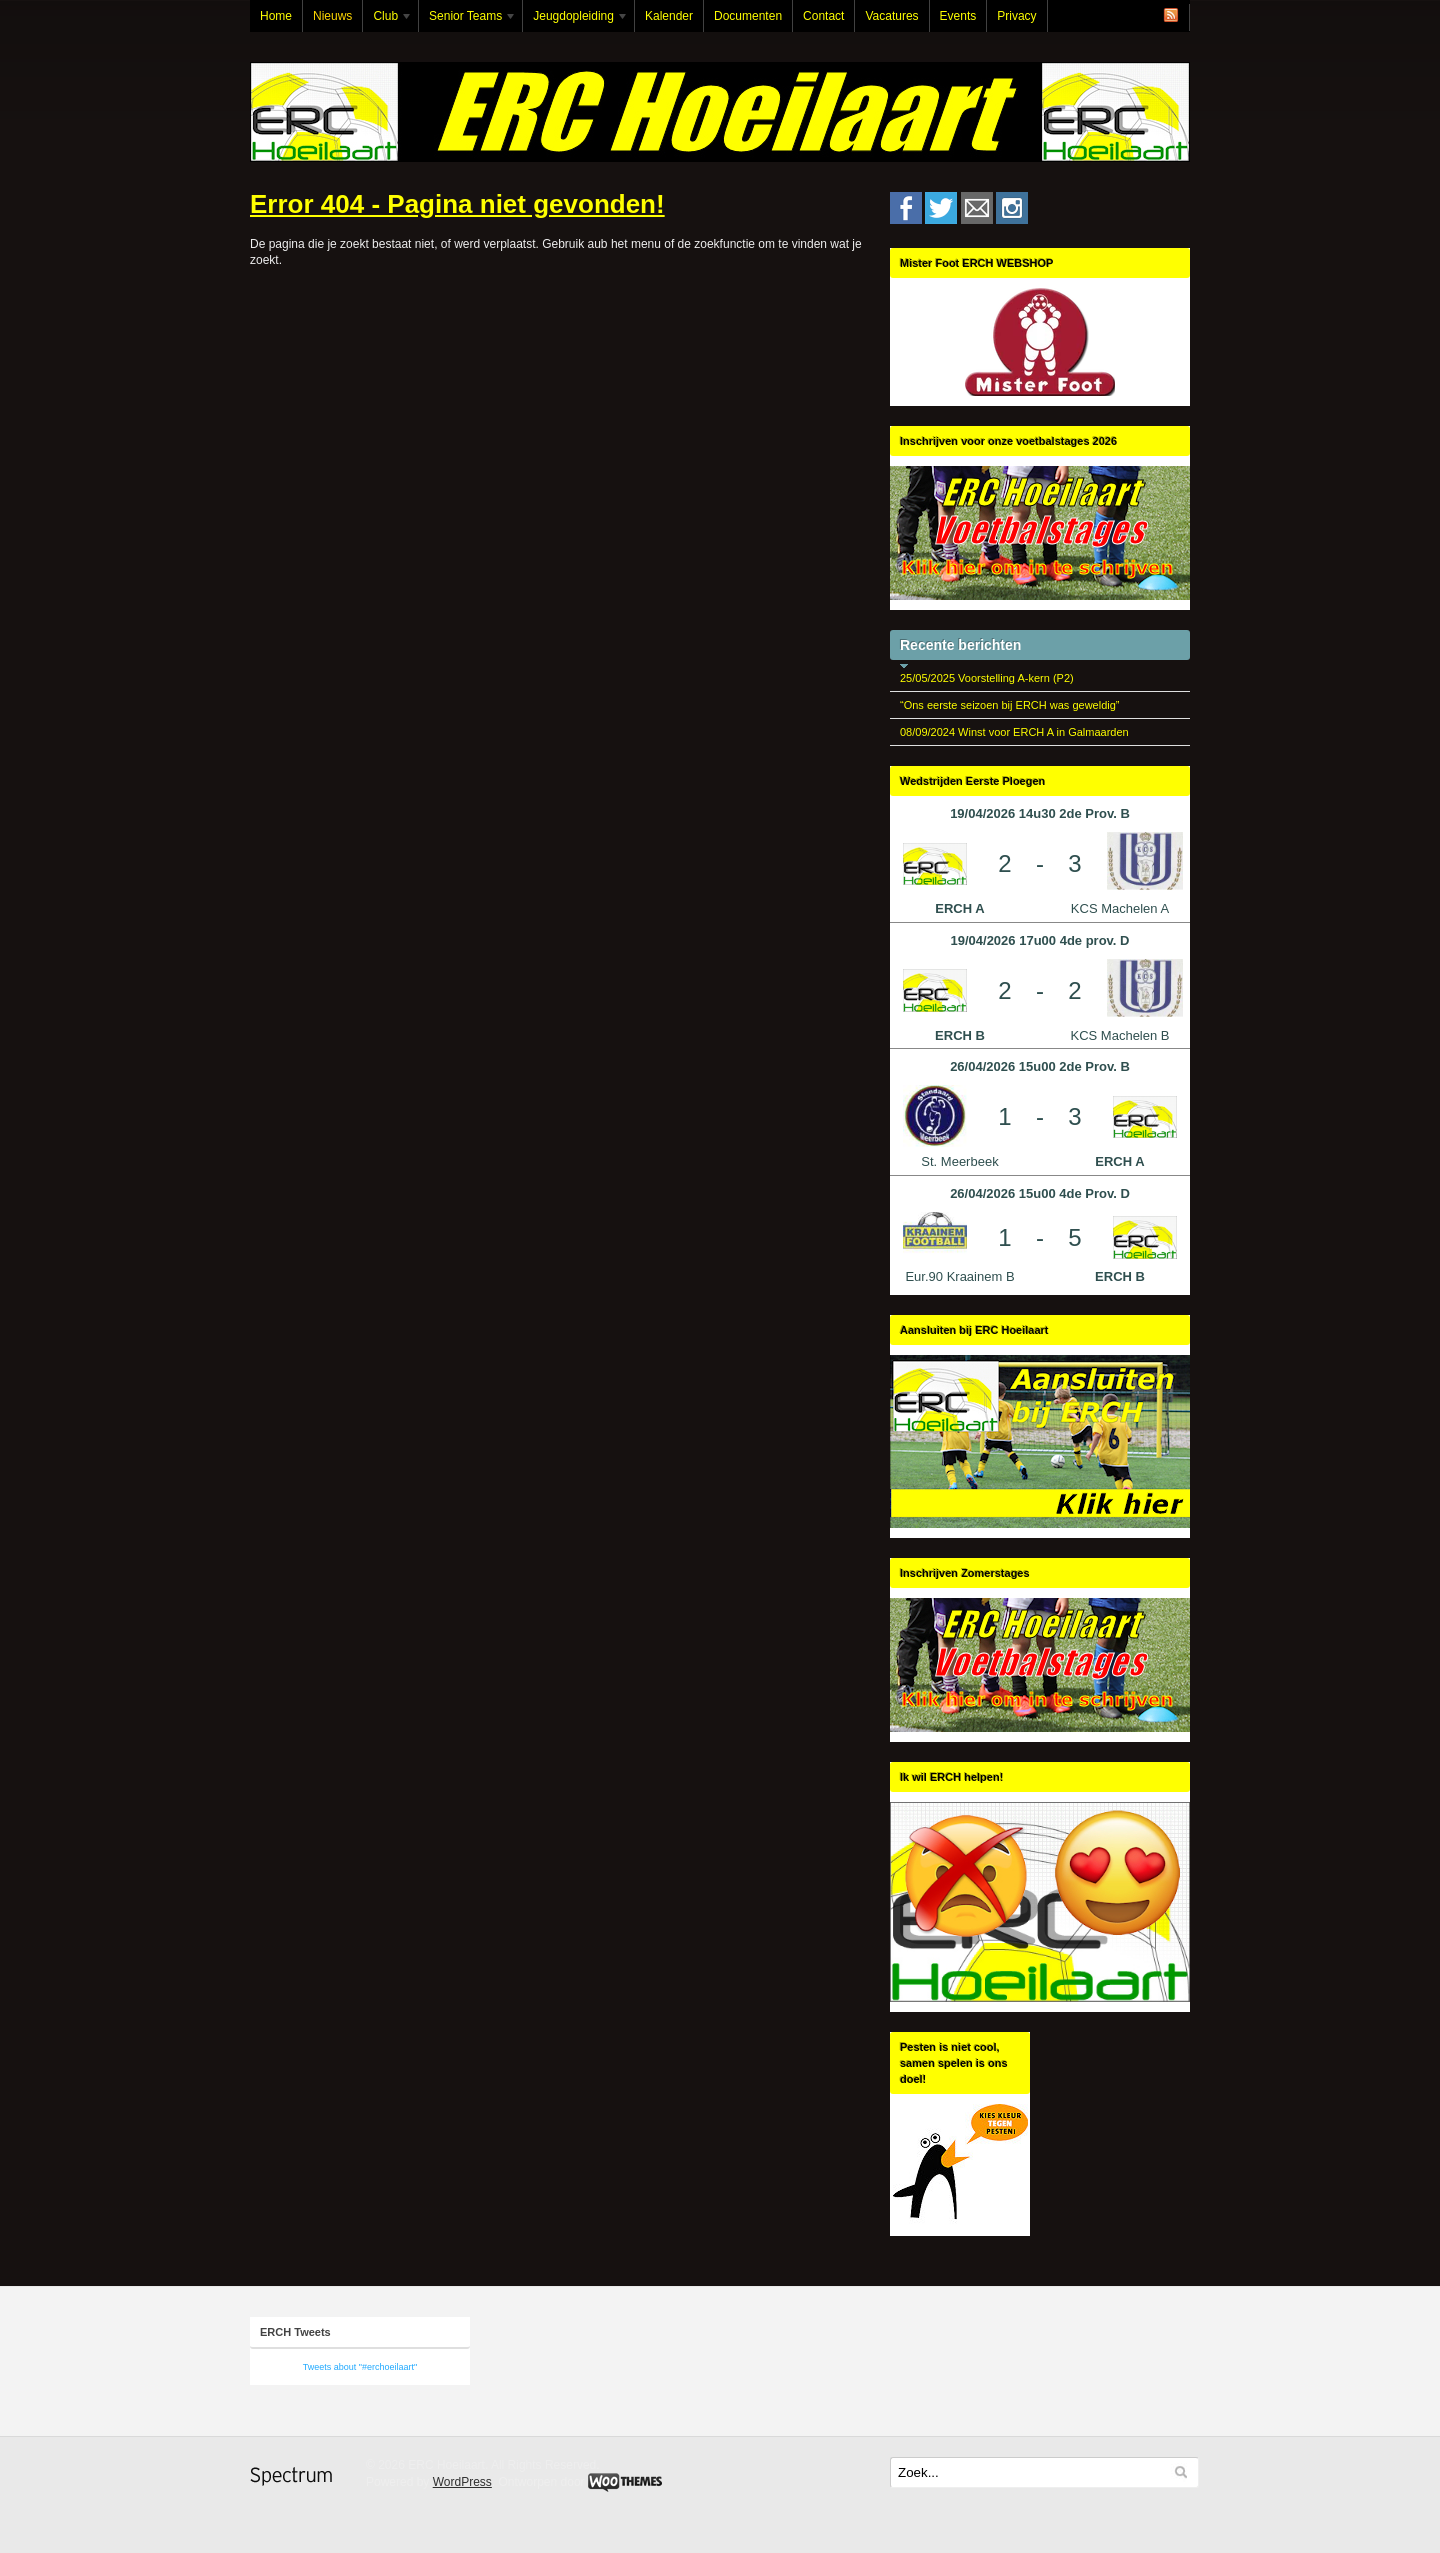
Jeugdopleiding (576, 20)
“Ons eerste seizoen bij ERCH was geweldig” (1009, 705)
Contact (823, 16)
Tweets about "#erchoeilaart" (360, 2367)
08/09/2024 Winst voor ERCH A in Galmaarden (1014, 732)
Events (958, 16)
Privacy (1016, 16)
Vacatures (891, 16)
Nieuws (332, 16)
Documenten (748, 16)
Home (276, 16)
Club (388, 20)
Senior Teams (468, 20)
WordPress (462, 2482)
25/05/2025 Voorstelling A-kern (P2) (987, 678)
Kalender (669, 16)
